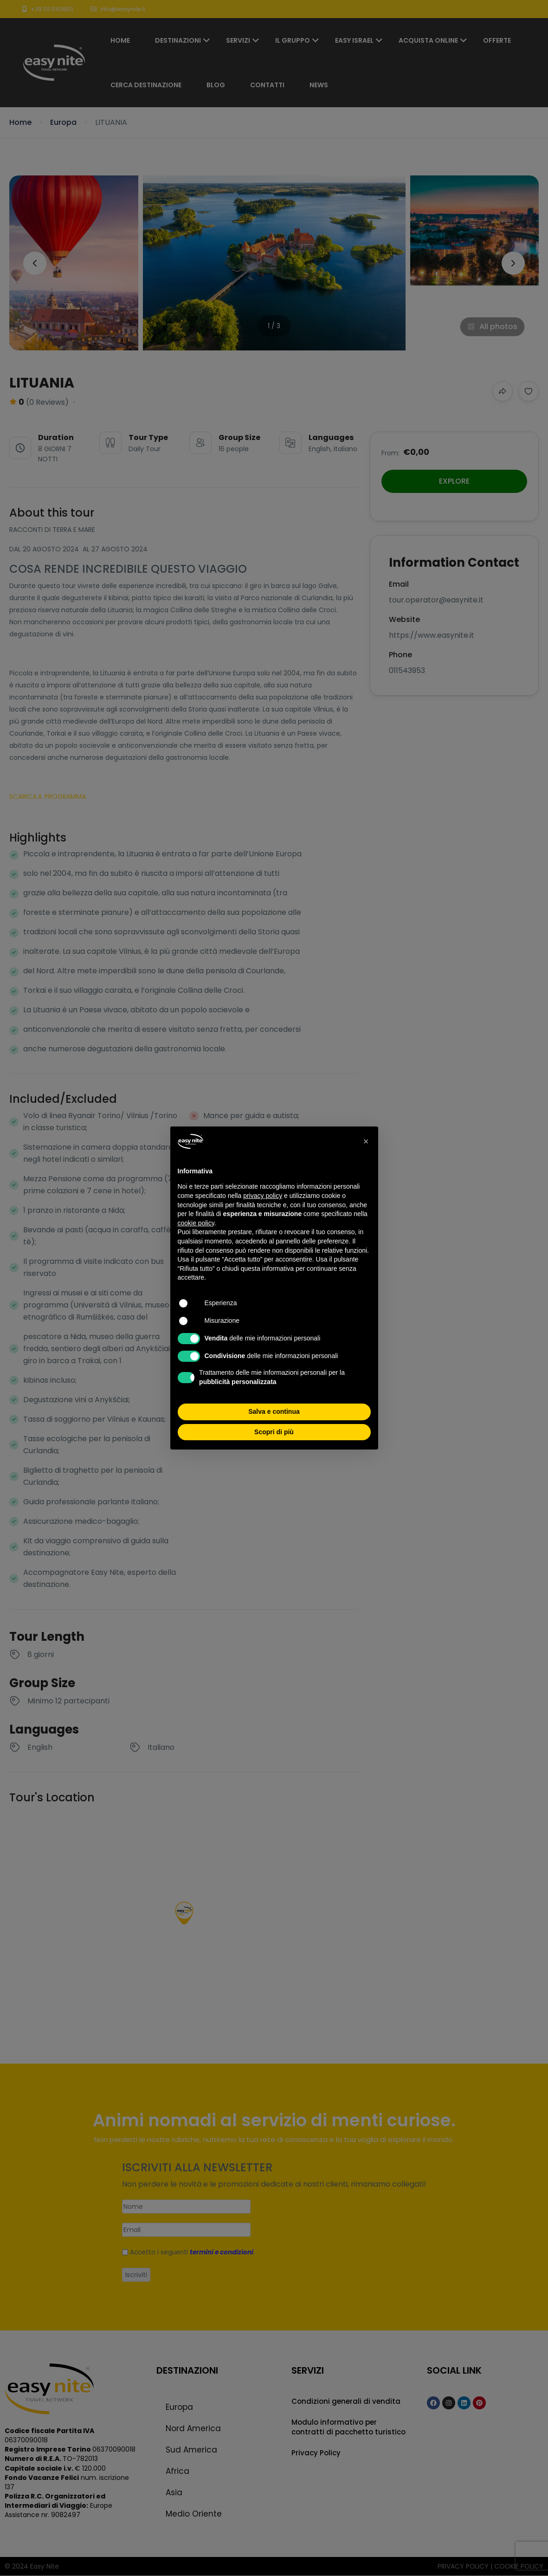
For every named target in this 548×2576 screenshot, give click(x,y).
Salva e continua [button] (273, 1411)
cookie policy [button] (196, 1223)
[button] (366, 1141)
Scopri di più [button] (274, 1432)
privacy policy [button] (262, 1195)
